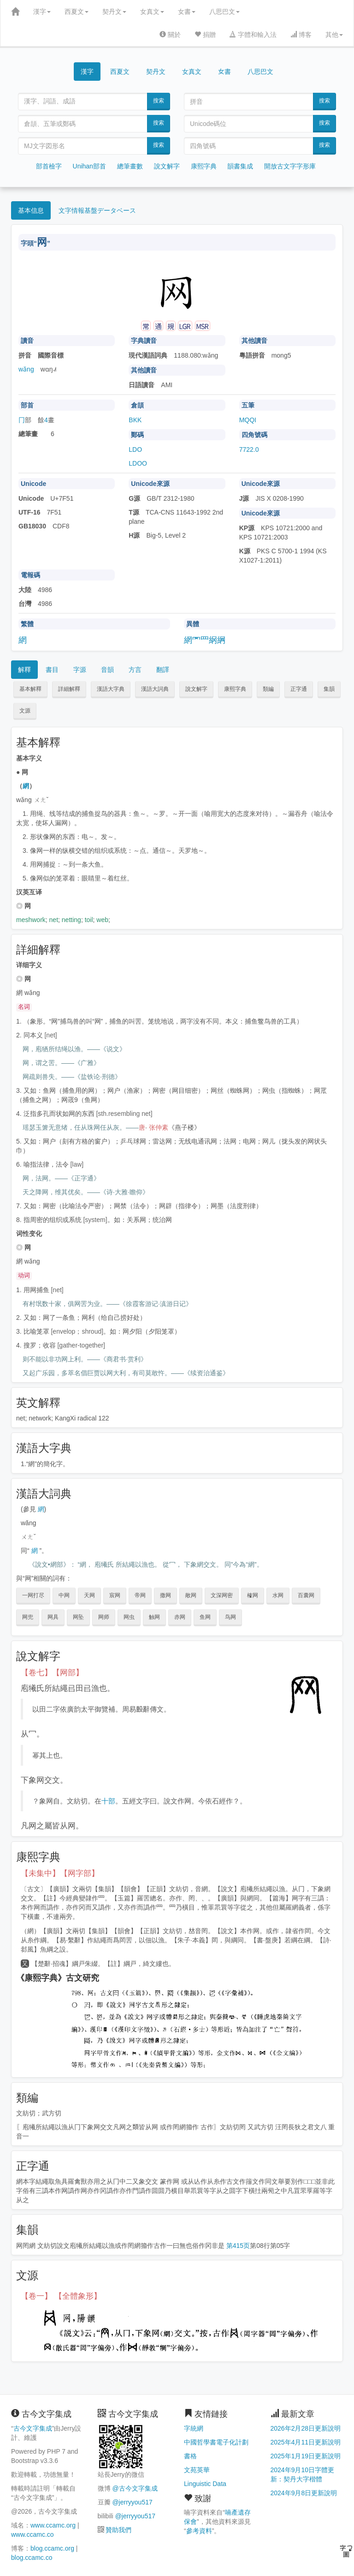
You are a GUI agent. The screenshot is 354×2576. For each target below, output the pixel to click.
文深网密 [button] (222, 1595)
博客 (301, 34)
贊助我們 (118, 2530)
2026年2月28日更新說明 (306, 2428)
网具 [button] (53, 1617)
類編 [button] (268, 689)
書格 (190, 2456)
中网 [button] (64, 1595)
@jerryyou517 (132, 2502)
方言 (135, 669)
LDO (135, 449)
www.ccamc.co (32, 2534)
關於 (170, 34)
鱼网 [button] (205, 1617)
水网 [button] (277, 1595)
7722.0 (249, 449)
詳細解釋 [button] (69, 689)
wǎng (26, 369)
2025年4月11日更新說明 (306, 2442)
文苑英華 (197, 2470)
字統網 (193, 2428)
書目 (52, 669)
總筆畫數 (130, 166)
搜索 (158, 100)
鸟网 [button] (230, 1617)
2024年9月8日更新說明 (304, 2493)
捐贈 (205, 34)
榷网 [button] (252, 1595)
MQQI (247, 420)
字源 (79, 669)
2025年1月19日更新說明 (306, 2456)
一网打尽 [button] (33, 1595)
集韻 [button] (329, 689)
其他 (334, 34)
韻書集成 (240, 166)
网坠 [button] (78, 1617)
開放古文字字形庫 (290, 166)
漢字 (42, 11)
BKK (135, 420)
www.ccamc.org (53, 2525)
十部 (108, 1801)
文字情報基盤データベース (97, 210)
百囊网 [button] (306, 1595)
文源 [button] (24, 710)
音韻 (107, 669)
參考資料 (199, 2530)
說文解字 (167, 166)
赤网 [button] (179, 1617)
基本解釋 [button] (30, 689)
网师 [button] (103, 1617)
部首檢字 (49, 166)
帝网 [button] (140, 1595)
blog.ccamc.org (52, 2548)
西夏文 (76, 11)
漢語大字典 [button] (110, 689)
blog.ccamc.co (31, 2557)
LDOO (138, 463)
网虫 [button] (129, 1617)
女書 (186, 11)
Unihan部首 (89, 166)
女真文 (152, 11)
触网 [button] (154, 1617)
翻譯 (162, 669)
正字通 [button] (298, 689)
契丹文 (114, 11)
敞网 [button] (190, 1595)
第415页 (238, 2245)
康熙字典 (204, 166)
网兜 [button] (27, 1617)
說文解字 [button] (196, 689)
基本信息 (31, 210)
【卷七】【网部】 (52, 1672)
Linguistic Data (205, 2483)
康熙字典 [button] (235, 689)
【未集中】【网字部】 (60, 1873)
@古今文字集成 (134, 2488)
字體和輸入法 (253, 34)
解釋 (24, 669)
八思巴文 (224, 11)
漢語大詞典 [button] (155, 689)
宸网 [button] (114, 1595)
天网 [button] (89, 1595)
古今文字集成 (32, 2428)
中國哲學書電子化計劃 (216, 2442)
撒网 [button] (165, 1595)
